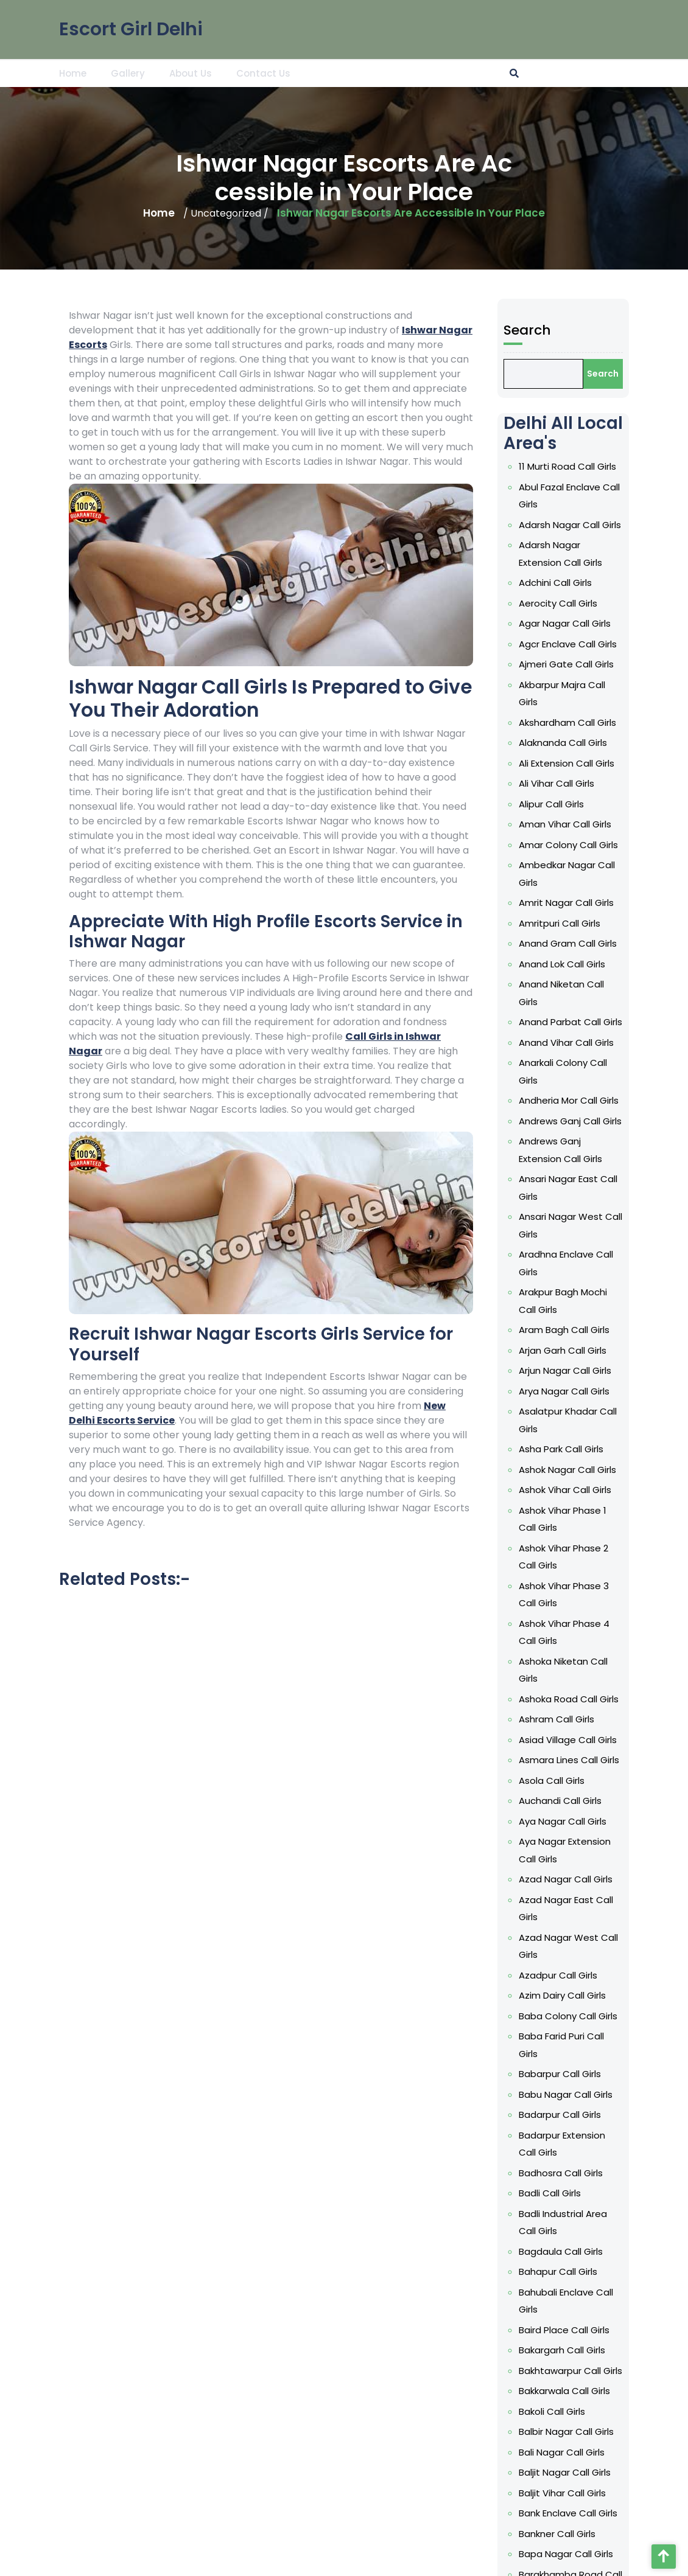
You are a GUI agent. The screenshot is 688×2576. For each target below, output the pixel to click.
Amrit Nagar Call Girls (625, 902)
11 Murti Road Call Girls (627, 466)
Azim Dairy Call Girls (621, 1995)
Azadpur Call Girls (617, 1975)
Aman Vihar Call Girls (624, 824)
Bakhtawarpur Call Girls (630, 2370)
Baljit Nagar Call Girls (624, 2472)
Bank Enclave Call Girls (627, 2513)
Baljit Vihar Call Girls (621, 2493)
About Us (190, 72)
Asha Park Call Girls (620, 1449)
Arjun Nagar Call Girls (624, 1370)
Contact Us (263, 72)
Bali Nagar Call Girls (621, 2452)
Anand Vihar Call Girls (625, 1042)
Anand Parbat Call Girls (630, 1021)
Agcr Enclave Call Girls (627, 644)
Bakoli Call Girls (611, 2411)
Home (72, 72)
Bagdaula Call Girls (620, 2251)
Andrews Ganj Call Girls (629, 1121)
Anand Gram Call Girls (627, 943)
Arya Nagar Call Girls (623, 1391)
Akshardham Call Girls (627, 722)
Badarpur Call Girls (619, 2114)
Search (587, 330)
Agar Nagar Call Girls (624, 623)
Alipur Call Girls (611, 804)
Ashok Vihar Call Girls (624, 1489)
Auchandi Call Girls (619, 1800)
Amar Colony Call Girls (628, 844)
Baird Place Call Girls (623, 2330)
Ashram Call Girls (616, 1719)
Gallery (128, 72)
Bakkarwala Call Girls (624, 2390)
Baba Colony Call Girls (627, 2016)
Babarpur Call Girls (619, 2073)
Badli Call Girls (609, 2193)
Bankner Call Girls (616, 2533)
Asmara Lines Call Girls (628, 1759)
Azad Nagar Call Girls (625, 1879)
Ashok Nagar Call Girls (627, 1469)
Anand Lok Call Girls (621, 964)
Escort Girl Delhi (131, 28)
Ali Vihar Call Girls (616, 783)
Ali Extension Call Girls (626, 763)
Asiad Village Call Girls (627, 1739)
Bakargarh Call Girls (621, 2350)
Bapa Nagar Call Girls (625, 2553)
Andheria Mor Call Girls (628, 1100)
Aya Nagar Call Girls (622, 1821)
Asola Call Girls (611, 1780)
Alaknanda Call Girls (622, 742)
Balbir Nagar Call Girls (625, 2431)
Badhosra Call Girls (620, 2173)
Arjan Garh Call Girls (622, 1350)
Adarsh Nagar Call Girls (629, 524)
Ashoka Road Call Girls (628, 1699)
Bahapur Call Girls (617, 2271)
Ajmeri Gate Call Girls (625, 664)
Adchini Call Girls (614, 582)
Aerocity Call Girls (617, 603)
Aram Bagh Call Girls (623, 1329)
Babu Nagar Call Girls (625, 2094)
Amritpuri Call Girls (619, 923)
